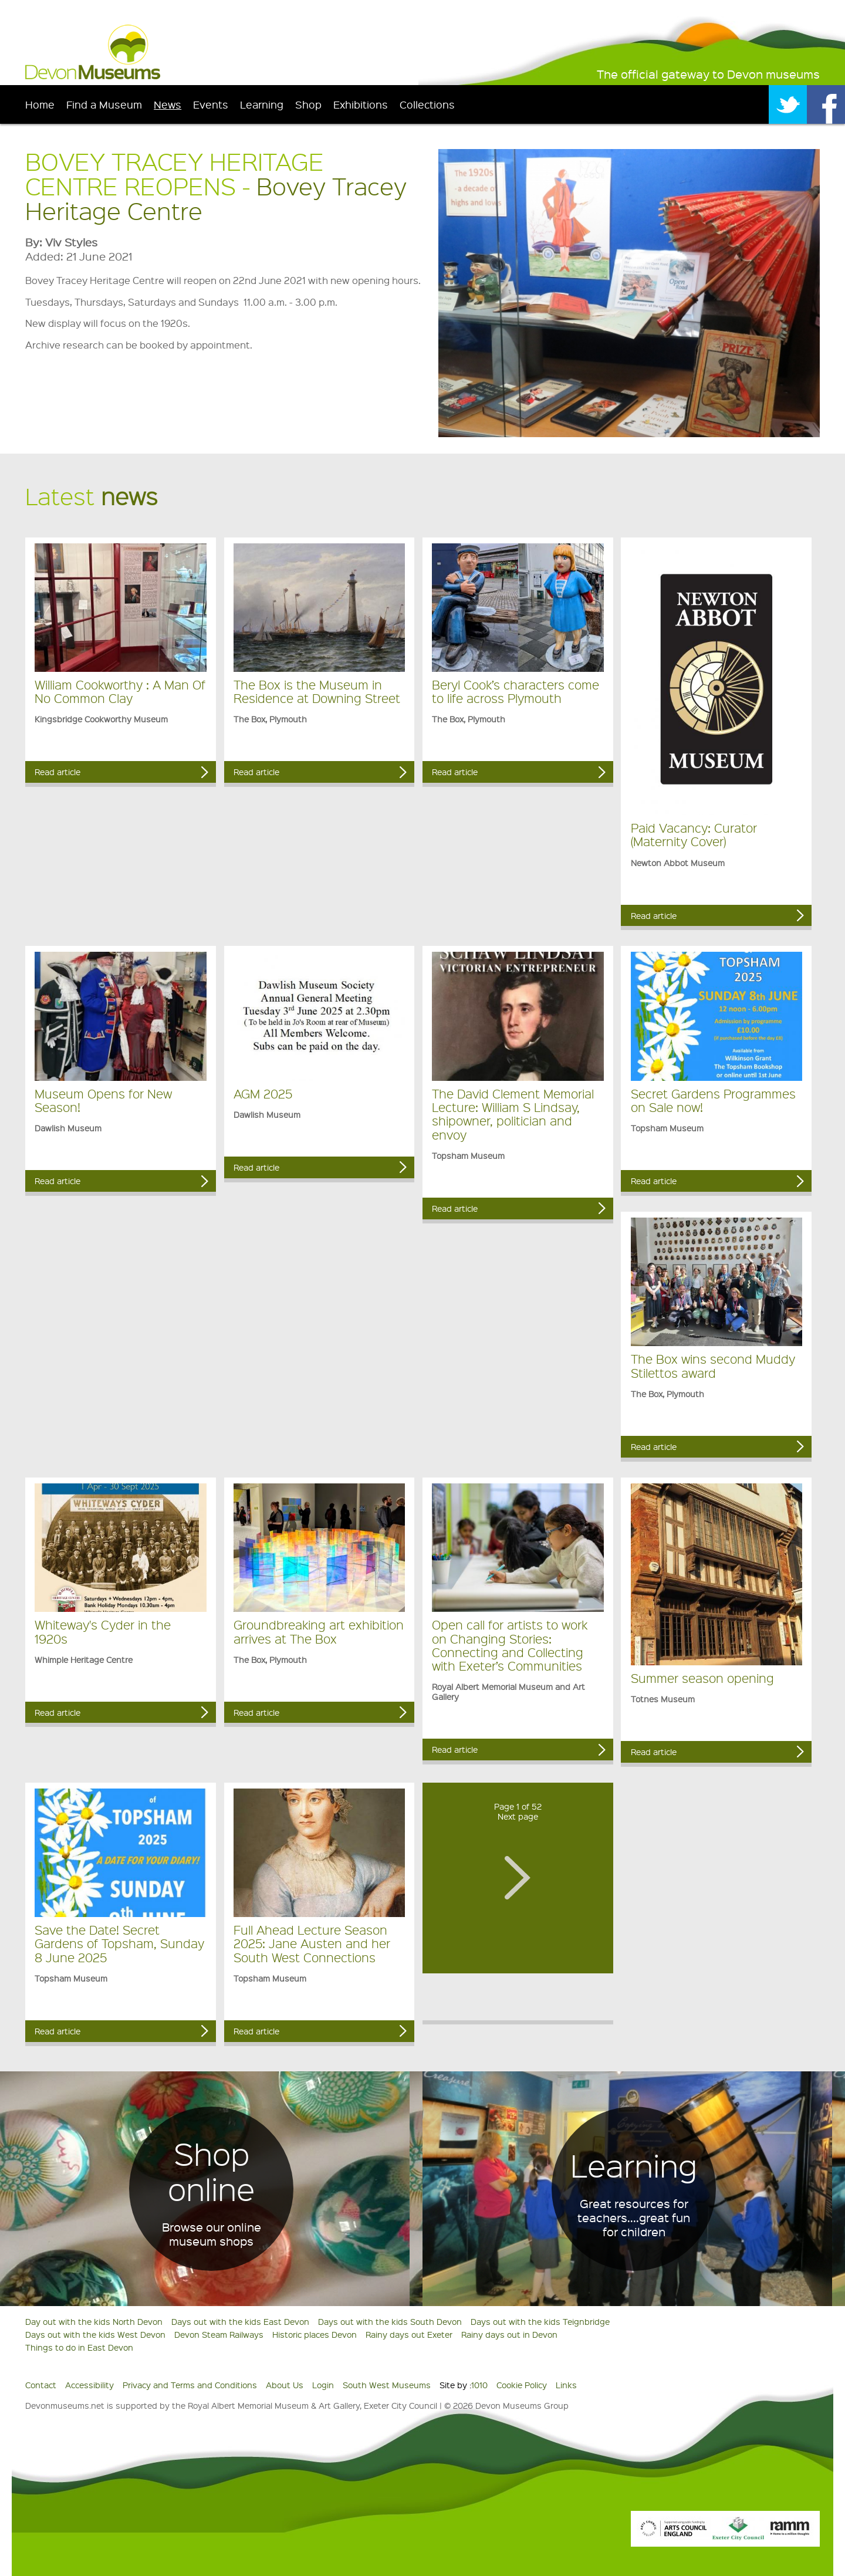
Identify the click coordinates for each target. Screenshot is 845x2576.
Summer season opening (702, 1678)
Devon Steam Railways (218, 2334)
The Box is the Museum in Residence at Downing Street (317, 691)
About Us (284, 2384)
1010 (479, 2384)
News (167, 104)
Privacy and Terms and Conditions (190, 2384)
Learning (261, 104)
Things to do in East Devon (79, 2347)
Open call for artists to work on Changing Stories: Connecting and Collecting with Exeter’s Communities (509, 1645)
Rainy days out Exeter (409, 2334)
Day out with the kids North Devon (94, 2321)
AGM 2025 (263, 1093)
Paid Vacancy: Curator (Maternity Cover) (694, 834)
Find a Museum (104, 104)
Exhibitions (360, 104)
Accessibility (89, 2384)
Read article (57, 771)
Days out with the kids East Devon (240, 2321)
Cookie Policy (521, 2384)
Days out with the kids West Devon (95, 2334)
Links (566, 2384)
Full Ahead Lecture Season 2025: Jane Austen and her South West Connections (312, 1943)
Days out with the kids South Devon (390, 2321)
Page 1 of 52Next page (518, 1811)
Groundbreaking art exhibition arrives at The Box (319, 1631)
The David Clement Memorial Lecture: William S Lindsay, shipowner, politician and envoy (513, 1114)
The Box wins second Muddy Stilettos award (713, 1365)
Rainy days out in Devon (509, 2334)
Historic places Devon (314, 2334)
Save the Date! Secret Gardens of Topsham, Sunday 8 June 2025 (119, 1943)
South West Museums (387, 2384)
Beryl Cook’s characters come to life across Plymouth (515, 691)
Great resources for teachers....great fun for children (633, 2217)
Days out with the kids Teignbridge (540, 2321)
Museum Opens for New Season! (103, 1100)
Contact (40, 2384)
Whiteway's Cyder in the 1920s (103, 1631)
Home (40, 104)
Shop (308, 104)
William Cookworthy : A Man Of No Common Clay (120, 691)
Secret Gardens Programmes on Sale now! (713, 1100)
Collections (427, 104)
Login (323, 2384)
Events (210, 104)
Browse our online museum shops (211, 2234)
